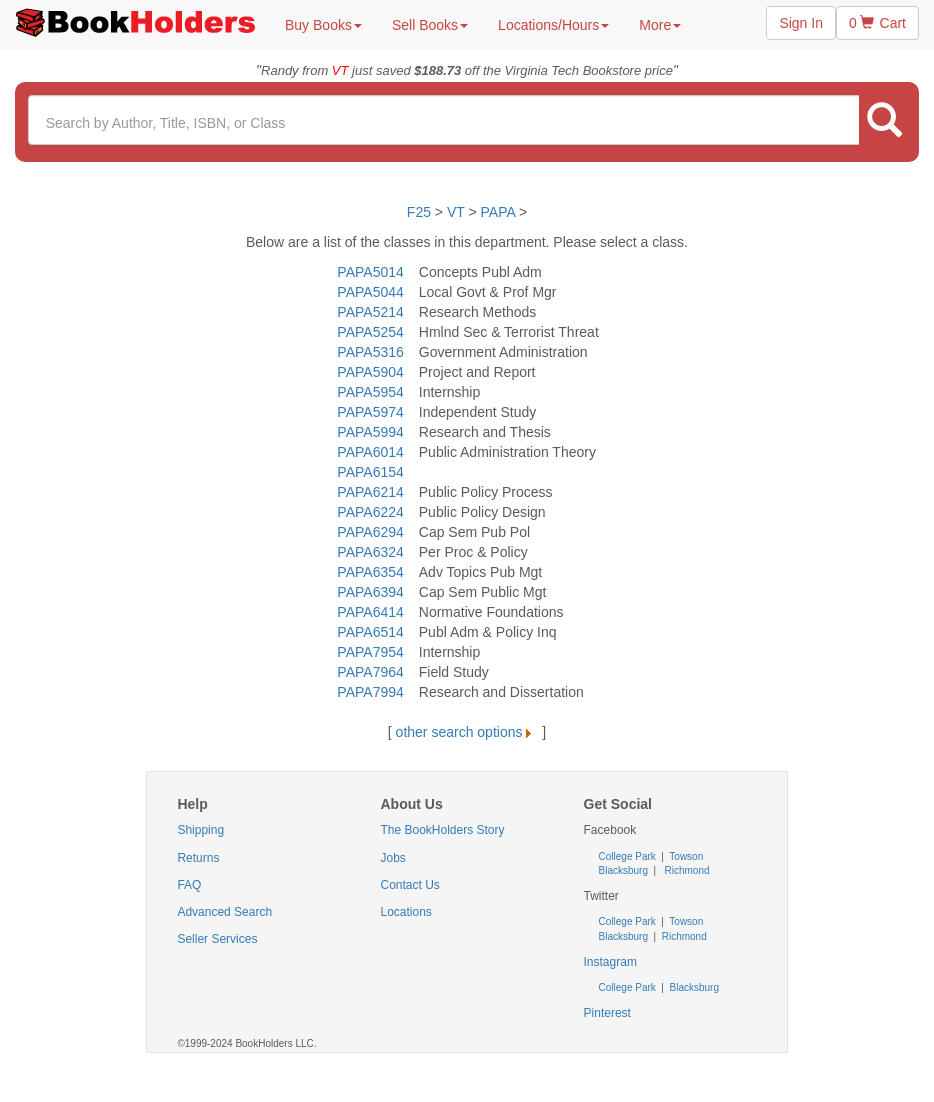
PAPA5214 (370, 312)
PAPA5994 (370, 432)
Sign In (801, 23)
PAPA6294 (370, 532)
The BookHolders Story (442, 830)
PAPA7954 (370, 652)
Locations (405, 912)
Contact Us (409, 885)
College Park (629, 856)
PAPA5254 (370, 332)
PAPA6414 (370, 612)
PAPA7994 (370, 692)
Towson (685, 856)
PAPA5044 (370, 292)
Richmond (686, 870)
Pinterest (607, 1013)
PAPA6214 (370, 492)
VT (458, 212)
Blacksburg (623, 870)
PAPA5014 (370, 272)
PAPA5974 (370, 412)
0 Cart (877, 23)
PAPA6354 (370, 572)
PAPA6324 (370, 552)
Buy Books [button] (323, 25)
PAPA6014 (370, 452)
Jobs (392, 858)
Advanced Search (224, 912)
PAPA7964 (370, 672)
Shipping (200, 830)
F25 (419, 212)
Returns (198, 858)
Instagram (610, 962)
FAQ (189, 885)
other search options (467, 732)
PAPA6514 (370, 632)
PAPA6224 (370, 512)
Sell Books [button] (430, 25)
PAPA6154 (370, 472)
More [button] (660, 25)
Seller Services (217, 939)
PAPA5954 (370, 392)
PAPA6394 (370, 592)
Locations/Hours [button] (553, 25)
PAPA (498, 212)
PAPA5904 (370, 372)
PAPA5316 (370, 352)
